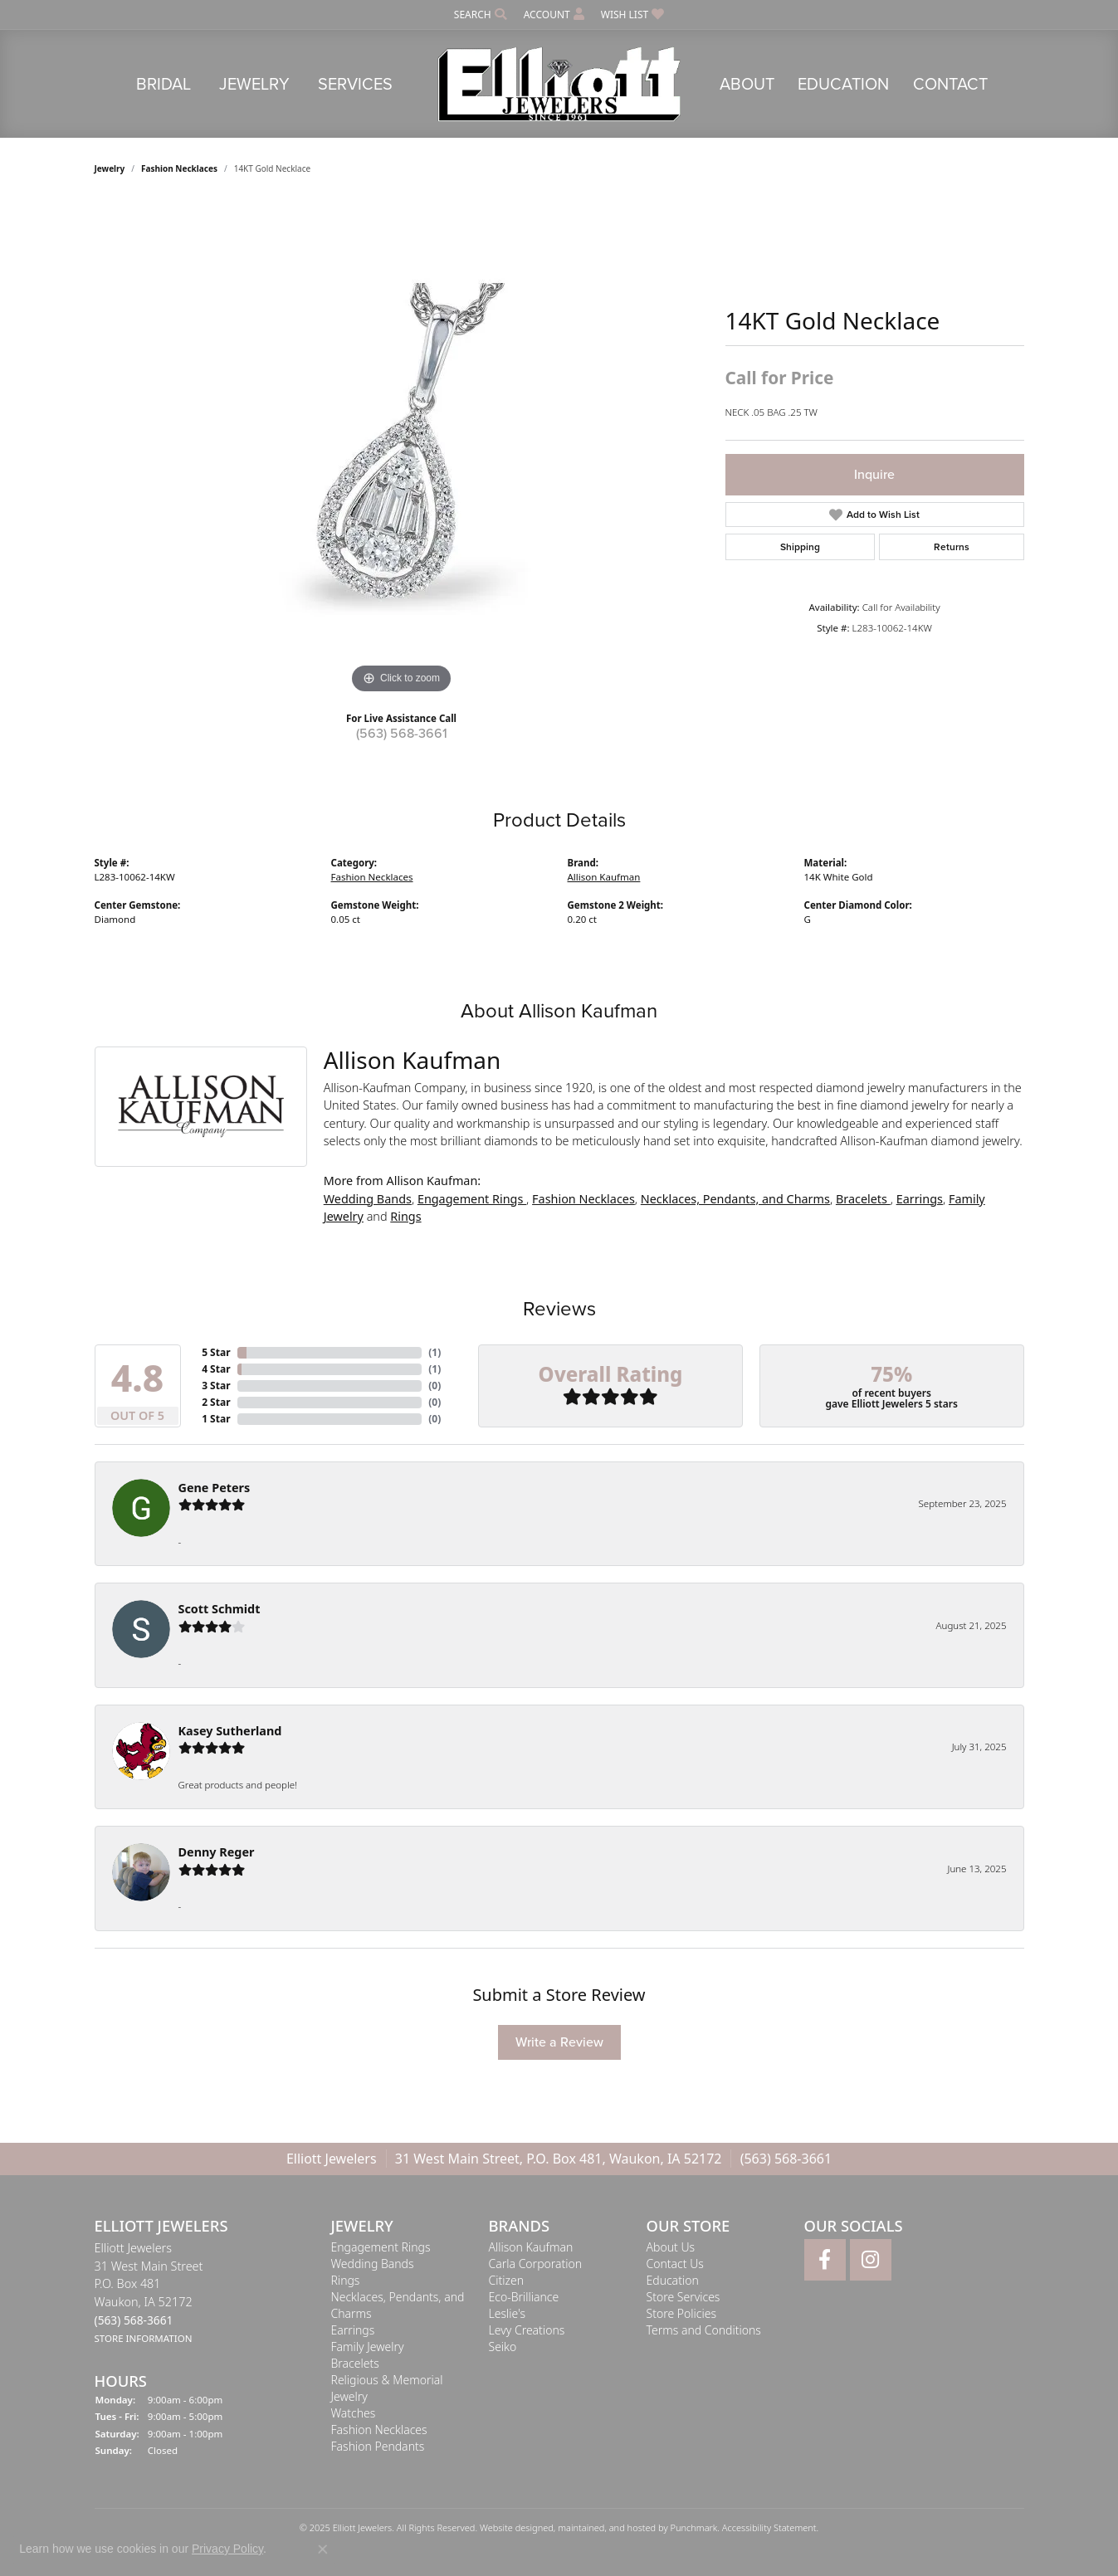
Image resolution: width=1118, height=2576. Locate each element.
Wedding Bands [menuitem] (372, 2263)
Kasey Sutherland (230, 1731)
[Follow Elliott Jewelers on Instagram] (870, 2260)
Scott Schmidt (219, 1609)
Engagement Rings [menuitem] (381, 2247)
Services (355, 83)
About (747, 83)
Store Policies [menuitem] (681, 2313)
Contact (950, 83)
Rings (405, 1216)
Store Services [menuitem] (683, 2297)
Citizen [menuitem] (507, 2280)
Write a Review (559, 2042)
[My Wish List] (632, 14)
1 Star (216, 1419)
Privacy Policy (227, 2548)
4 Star (216, 1369)
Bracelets (863, 1199)
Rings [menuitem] (345, 2280)
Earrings (919, 1199)
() (434, 1352)
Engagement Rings (471, 1199)
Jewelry (254, 83)
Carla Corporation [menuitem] (536, 2263)
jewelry (110, 168)
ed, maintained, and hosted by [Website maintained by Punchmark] (606, 2527)
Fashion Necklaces (179, 168)
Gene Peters (214, 1487)
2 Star (216, 1402)
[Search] (480, 14)
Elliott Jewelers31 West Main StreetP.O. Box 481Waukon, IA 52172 (149, 2292)
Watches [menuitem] (353, 2413)
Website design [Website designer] (511, 2527)
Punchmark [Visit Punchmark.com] (693, 2527)
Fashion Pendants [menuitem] (378, 2446)
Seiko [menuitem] (503, 2346)
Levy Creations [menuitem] (527, 2330)
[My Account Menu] (554, 14)
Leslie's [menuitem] (507, 2313)
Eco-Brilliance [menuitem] (524, 2297)
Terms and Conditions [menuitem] (704, 2330)
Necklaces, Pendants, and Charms (735, 1199)
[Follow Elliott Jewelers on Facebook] (825, 2260)
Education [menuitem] (673, 2280)
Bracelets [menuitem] (355, 2363)
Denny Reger (216, 1852)
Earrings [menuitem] (353, 2330)
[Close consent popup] (323, 2549)
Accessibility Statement (769, 2527)
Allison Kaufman (604, 877)
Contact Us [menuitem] (675, 2263)
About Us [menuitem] (671, 2247)
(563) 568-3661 (401, 733)
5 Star (216, 1352)
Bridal (163, 83)
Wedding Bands (368, 1199)
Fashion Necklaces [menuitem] (379, 2429)
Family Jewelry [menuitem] (367, 2346)
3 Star (216, 1385)
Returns (951, 546)
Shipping (800, 546)
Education (843, 83)
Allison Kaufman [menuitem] (531, 2247)
